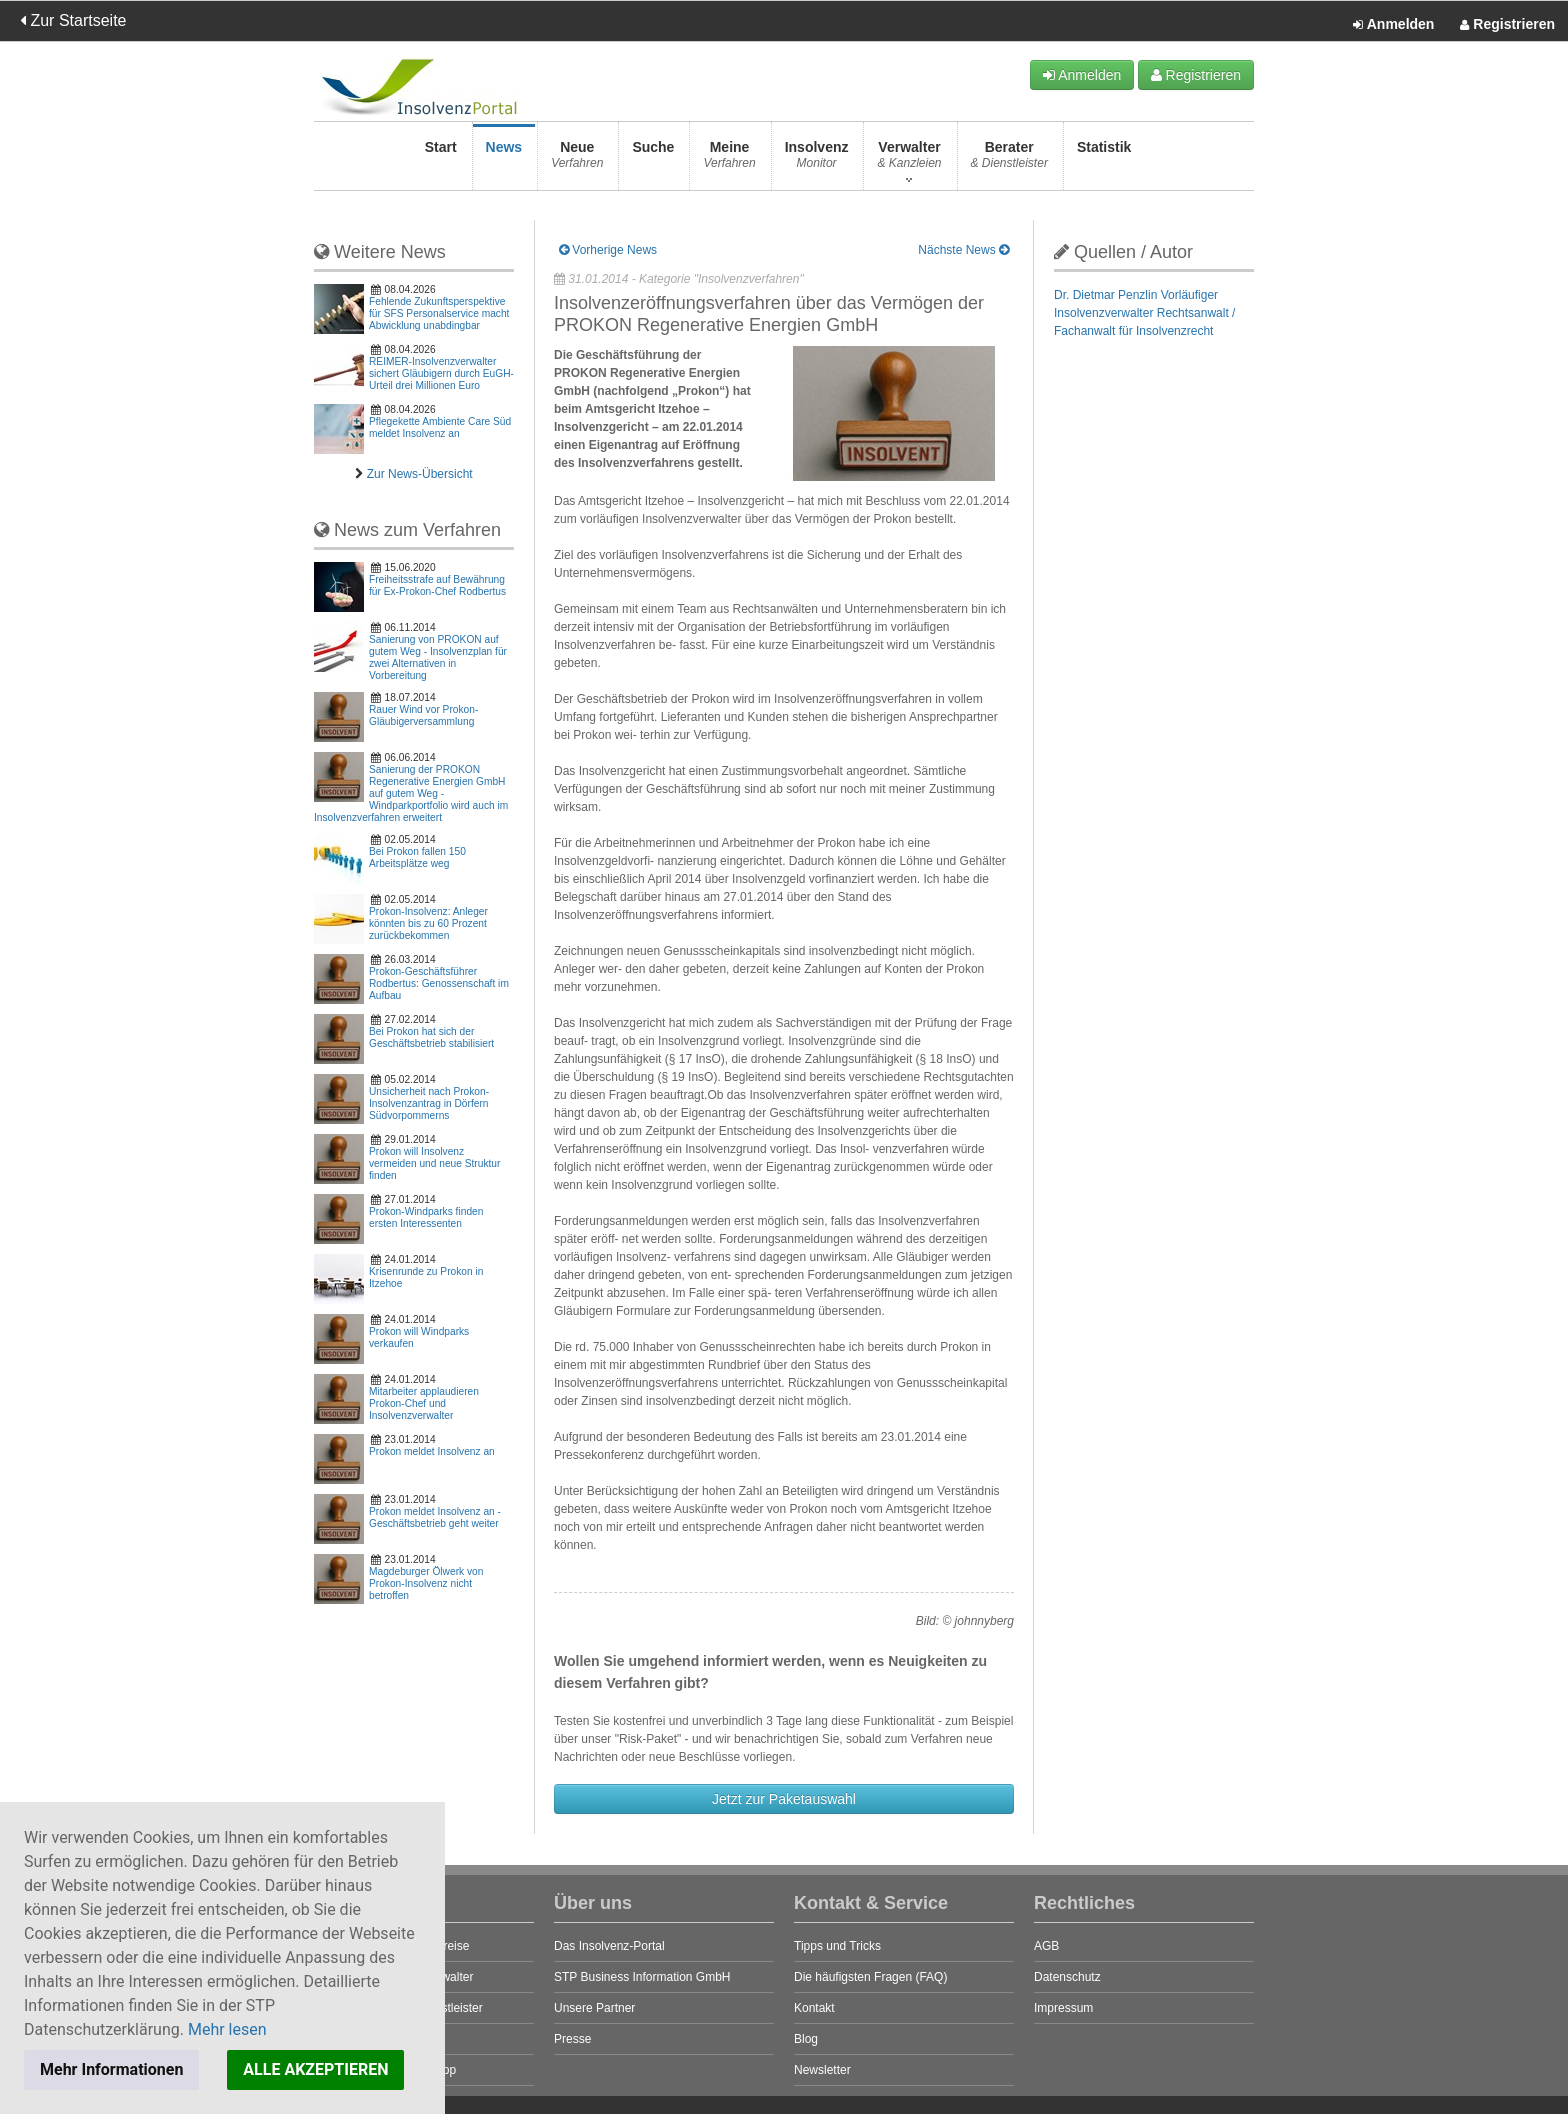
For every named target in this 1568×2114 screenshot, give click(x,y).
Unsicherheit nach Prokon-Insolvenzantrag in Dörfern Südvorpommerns (429, 1103)
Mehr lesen (227, 2029)
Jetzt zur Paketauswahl (784, 1799)
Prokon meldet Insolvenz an (432, 1451)
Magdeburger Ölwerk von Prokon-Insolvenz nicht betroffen (426, 1583)
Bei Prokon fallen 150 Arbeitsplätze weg (417, 857)
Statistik (1104, 160)
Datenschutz (1067, 1977)
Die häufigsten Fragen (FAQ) (870, 1977)
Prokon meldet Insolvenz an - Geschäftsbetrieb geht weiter (435, 1517)
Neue (577, 160)
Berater (1009, 160)
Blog (806, 2039)
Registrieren (1507, 25)
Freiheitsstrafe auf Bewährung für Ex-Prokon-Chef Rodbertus (437, 585)
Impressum (1063, 2008)
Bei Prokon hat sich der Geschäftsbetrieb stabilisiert (431, 1037)
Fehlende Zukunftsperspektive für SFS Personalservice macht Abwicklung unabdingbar (439, 313)
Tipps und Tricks (837, 1946)
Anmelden (1393, 25)
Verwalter (909, 160)
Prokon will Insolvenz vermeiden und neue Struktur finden (434, 1163)
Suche (653, 160)
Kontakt (814, 2008)
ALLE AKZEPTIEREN (315, 2069)
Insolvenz (817, 160)
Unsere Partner (594, 2008)
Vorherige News (608, 250)
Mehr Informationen (111, 2069)
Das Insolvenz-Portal (609, 1946)
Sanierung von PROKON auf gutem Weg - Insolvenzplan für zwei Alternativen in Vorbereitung (438, 657)
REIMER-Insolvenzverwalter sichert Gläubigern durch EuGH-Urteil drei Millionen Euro (441, 373)
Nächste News (963, 250)
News (504, 160)
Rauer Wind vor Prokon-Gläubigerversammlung (423, 715)
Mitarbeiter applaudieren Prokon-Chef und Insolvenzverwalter (424, 1403)
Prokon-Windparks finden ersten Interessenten (426, 1217)
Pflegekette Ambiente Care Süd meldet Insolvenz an (440, 427)
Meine (729, 160)
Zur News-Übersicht (420, 474)
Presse (572, 2039)
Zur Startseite (73, 20)
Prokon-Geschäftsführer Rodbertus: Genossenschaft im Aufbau (439, 983)
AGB (1046, 1946)
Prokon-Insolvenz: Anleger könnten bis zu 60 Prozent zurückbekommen (428, 923)
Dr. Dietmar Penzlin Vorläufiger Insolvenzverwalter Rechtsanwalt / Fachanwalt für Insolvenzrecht (1144, 313)
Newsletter (822, 2070)
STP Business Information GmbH (642, 1977)
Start (441, 160)
